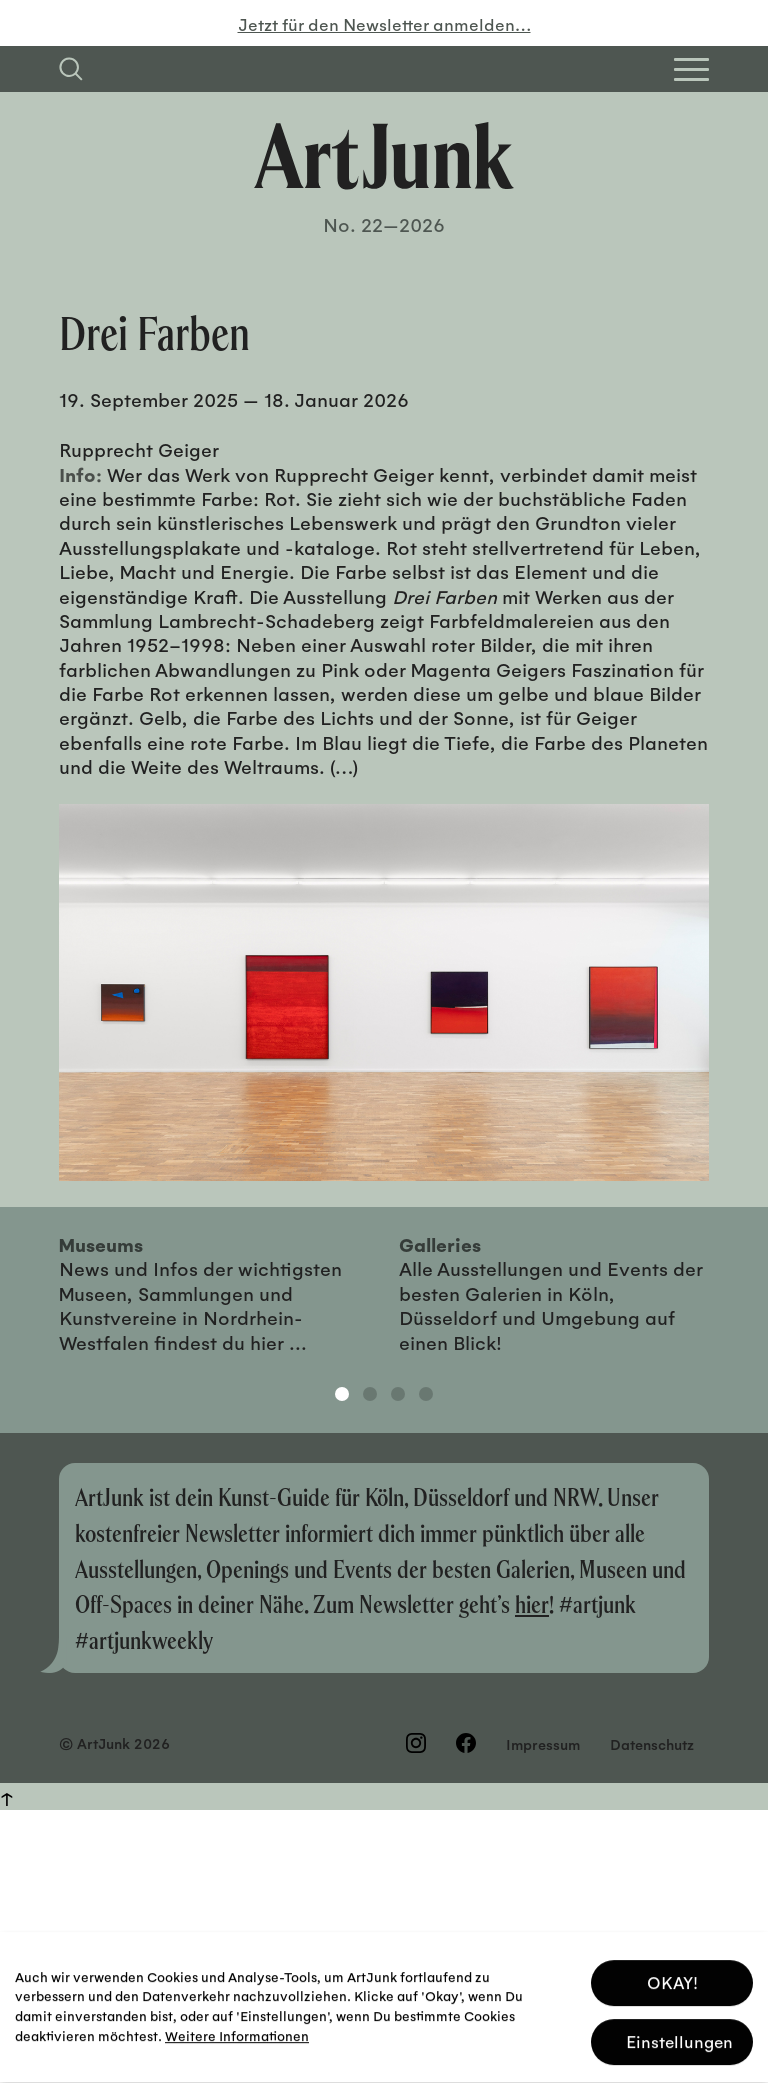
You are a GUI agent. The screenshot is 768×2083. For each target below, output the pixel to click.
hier (532, 1603)
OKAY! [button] (672, 1976)
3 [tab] (398, 1394)
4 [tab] (426, 1394)
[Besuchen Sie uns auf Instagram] (416, 1743)
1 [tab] (342, 1394)
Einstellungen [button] (679, 2035)
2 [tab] (370, 1394)
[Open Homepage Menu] (691, 69)
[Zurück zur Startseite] (384, 156)
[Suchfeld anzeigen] (71, 69)
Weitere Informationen (237, 2029)
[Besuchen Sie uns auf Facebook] (466, 1743)
